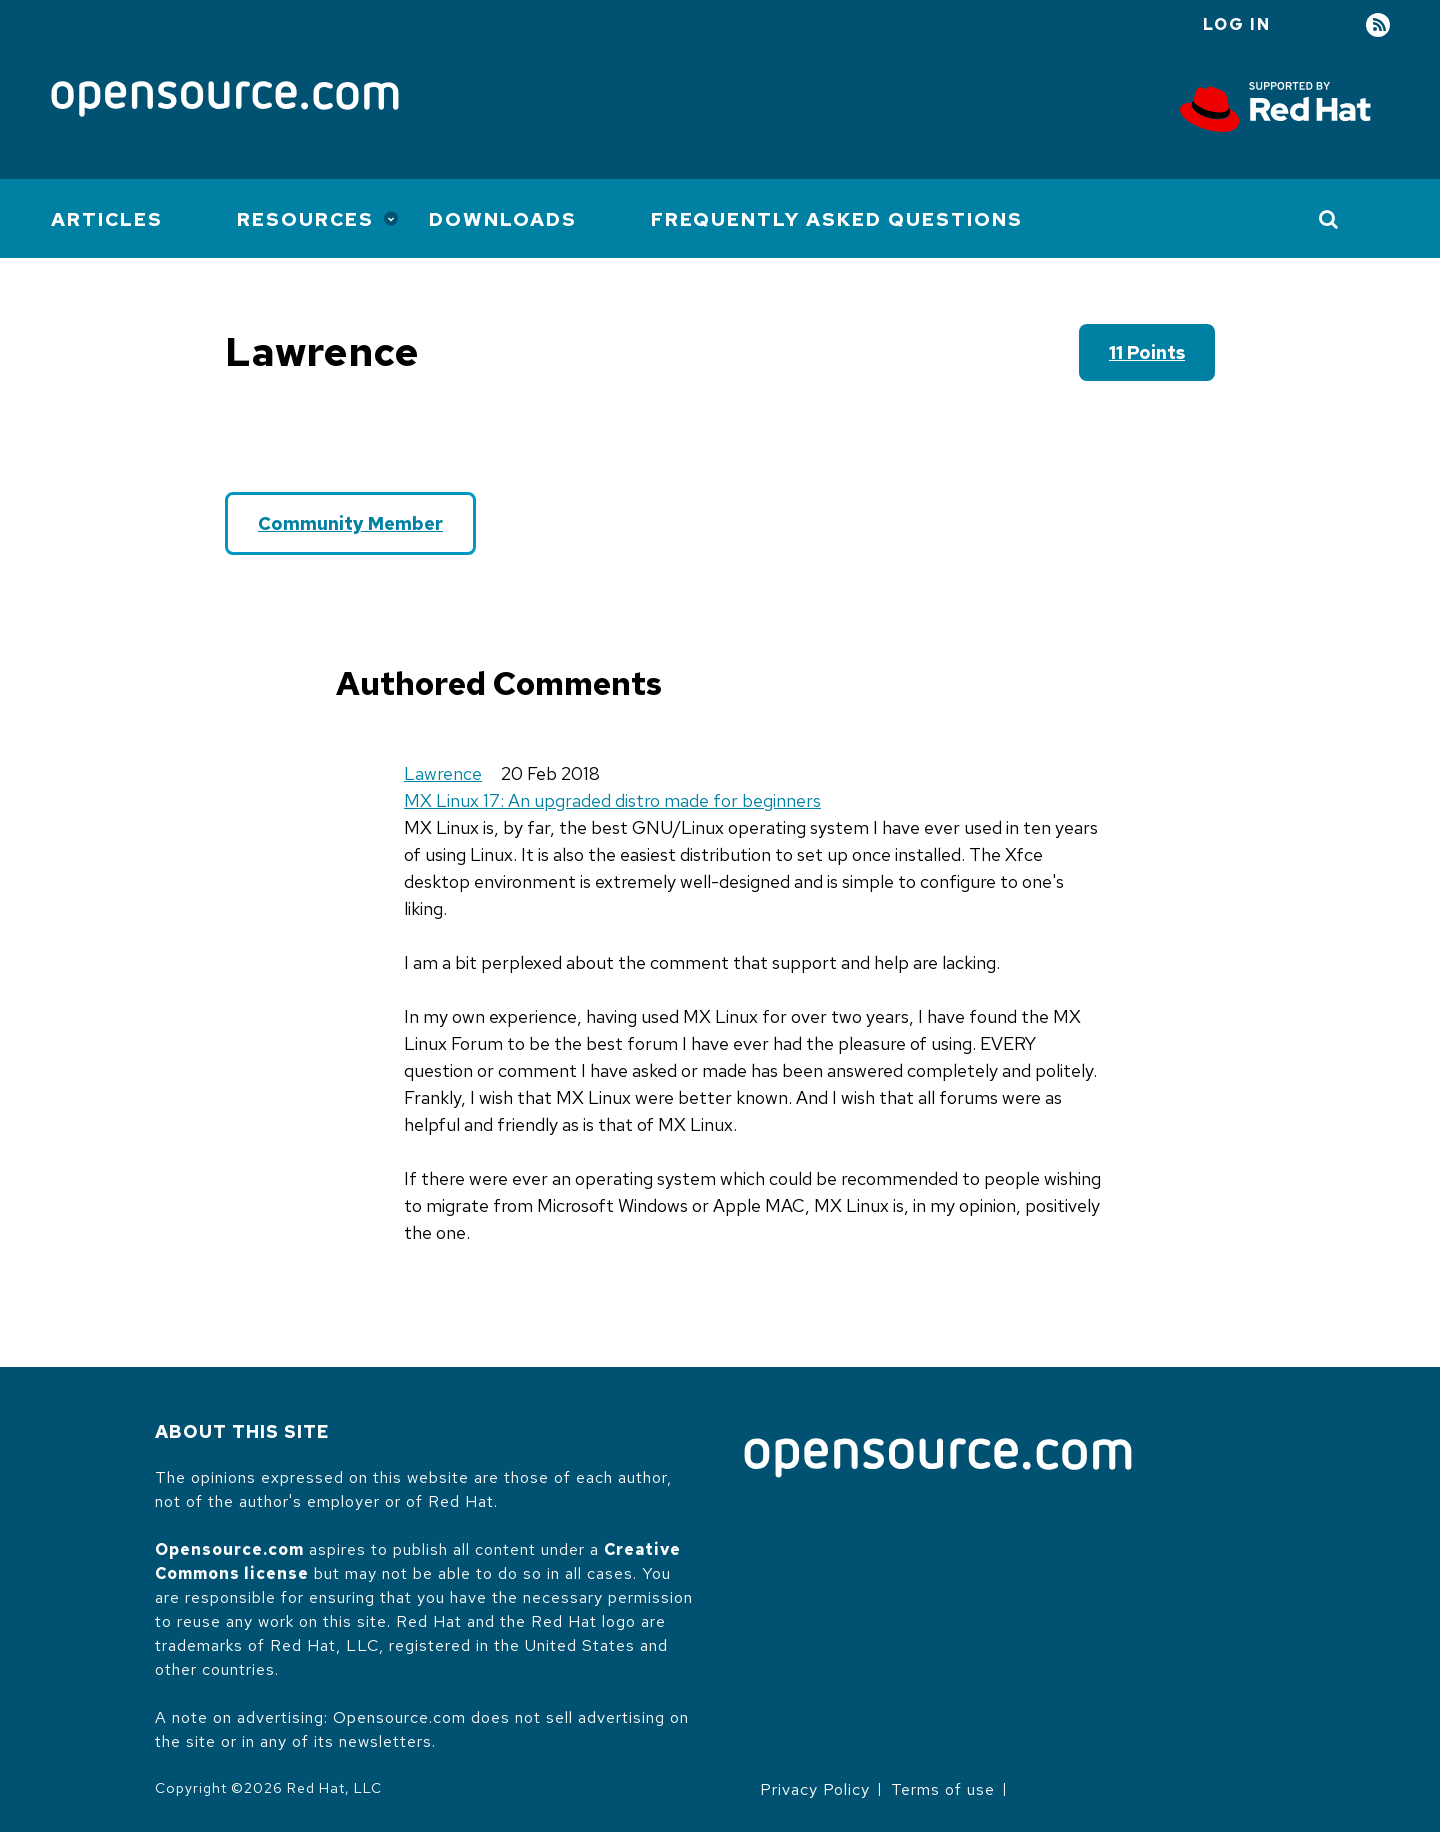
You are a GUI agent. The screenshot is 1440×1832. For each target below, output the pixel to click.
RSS (1378, 25)
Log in (1237, 24)
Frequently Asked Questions (837, 219)
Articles (107, 219)
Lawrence (443, 773)
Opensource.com (229, 1549)
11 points (1147, 352)
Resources (305, 219)
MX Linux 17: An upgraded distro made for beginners (612, 800)
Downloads (503, 219)
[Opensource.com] (225, 100)
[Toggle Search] (1329, 219)
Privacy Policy (815, 1789)
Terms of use (943, 1789)
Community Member (350, 523)
